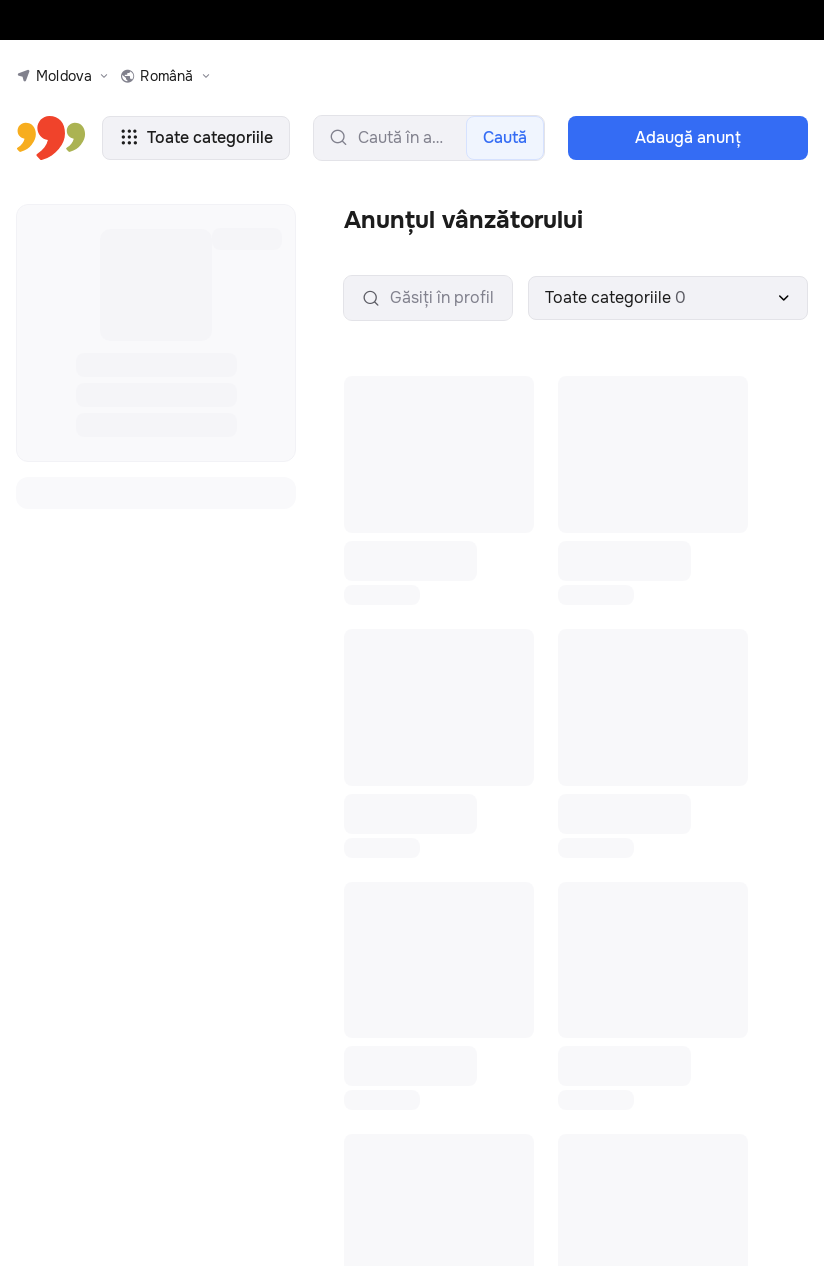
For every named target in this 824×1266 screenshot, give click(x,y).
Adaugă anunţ (688, 137)
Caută (505, 137)
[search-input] (429, 138)
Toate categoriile (196, 137)
